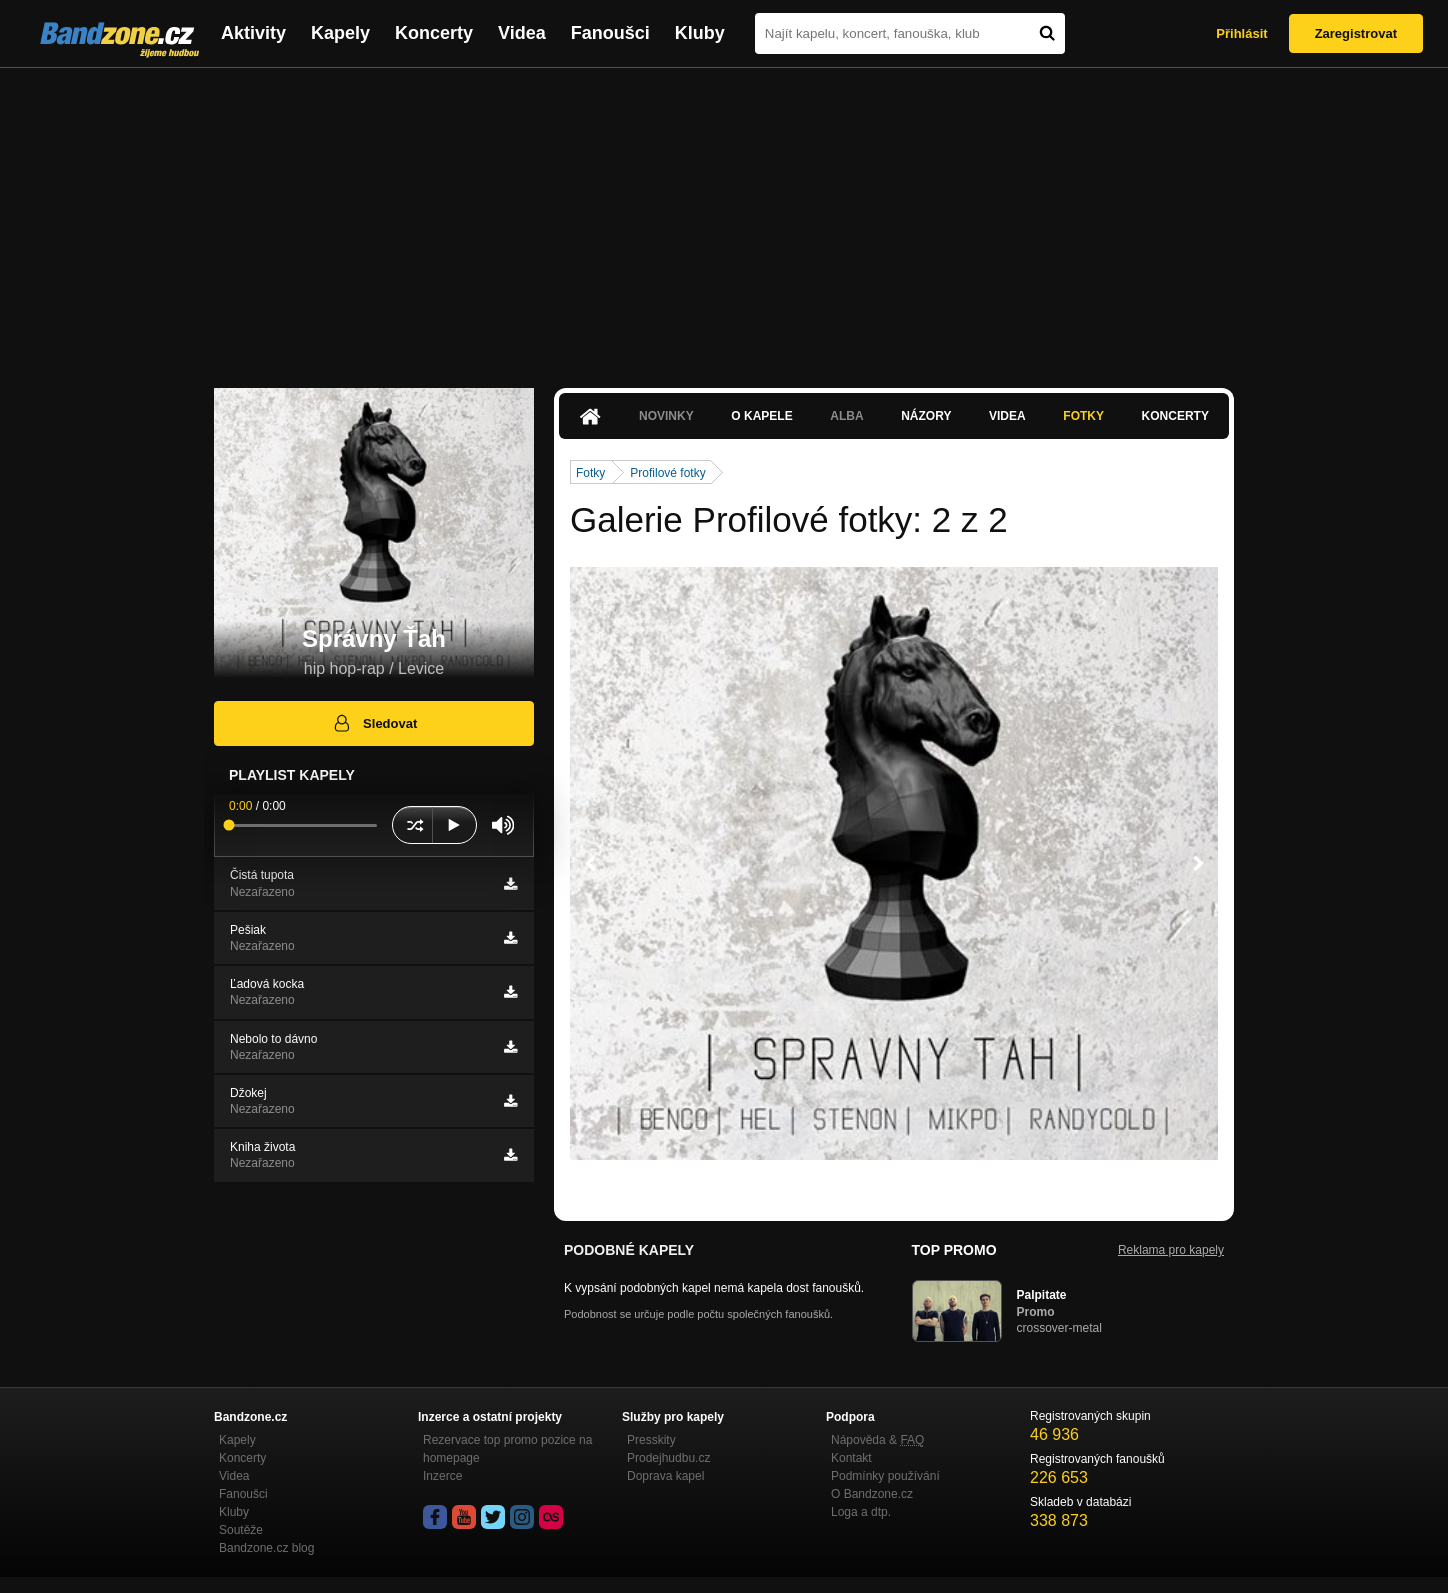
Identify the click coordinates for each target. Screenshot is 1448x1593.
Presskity (651, 1440)
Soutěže (241, 1530)
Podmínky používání (885, 1476)
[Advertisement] (724, 218)
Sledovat (374, 723)
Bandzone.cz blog (266, 1548)
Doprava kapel (665, 1476)
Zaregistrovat (1356, 33)
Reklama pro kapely (1171, 1250)
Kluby (700, 33)
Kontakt (851, 1458)
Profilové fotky (667, 473)
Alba (846, 416)
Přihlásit (1241, 33)
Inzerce (442, 1476)
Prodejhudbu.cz (668, 1458)
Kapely (340, 33)
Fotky (1083, 416)
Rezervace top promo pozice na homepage (507, 1449)
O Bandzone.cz (872, 1494)
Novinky (666, 416)
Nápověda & (877, 1440)
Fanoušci (610, 33)
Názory (926, 416)
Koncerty (434, 33)
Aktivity (253, 33)
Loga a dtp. (861, 1512)
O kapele (761, 416)
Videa (522, 33)
